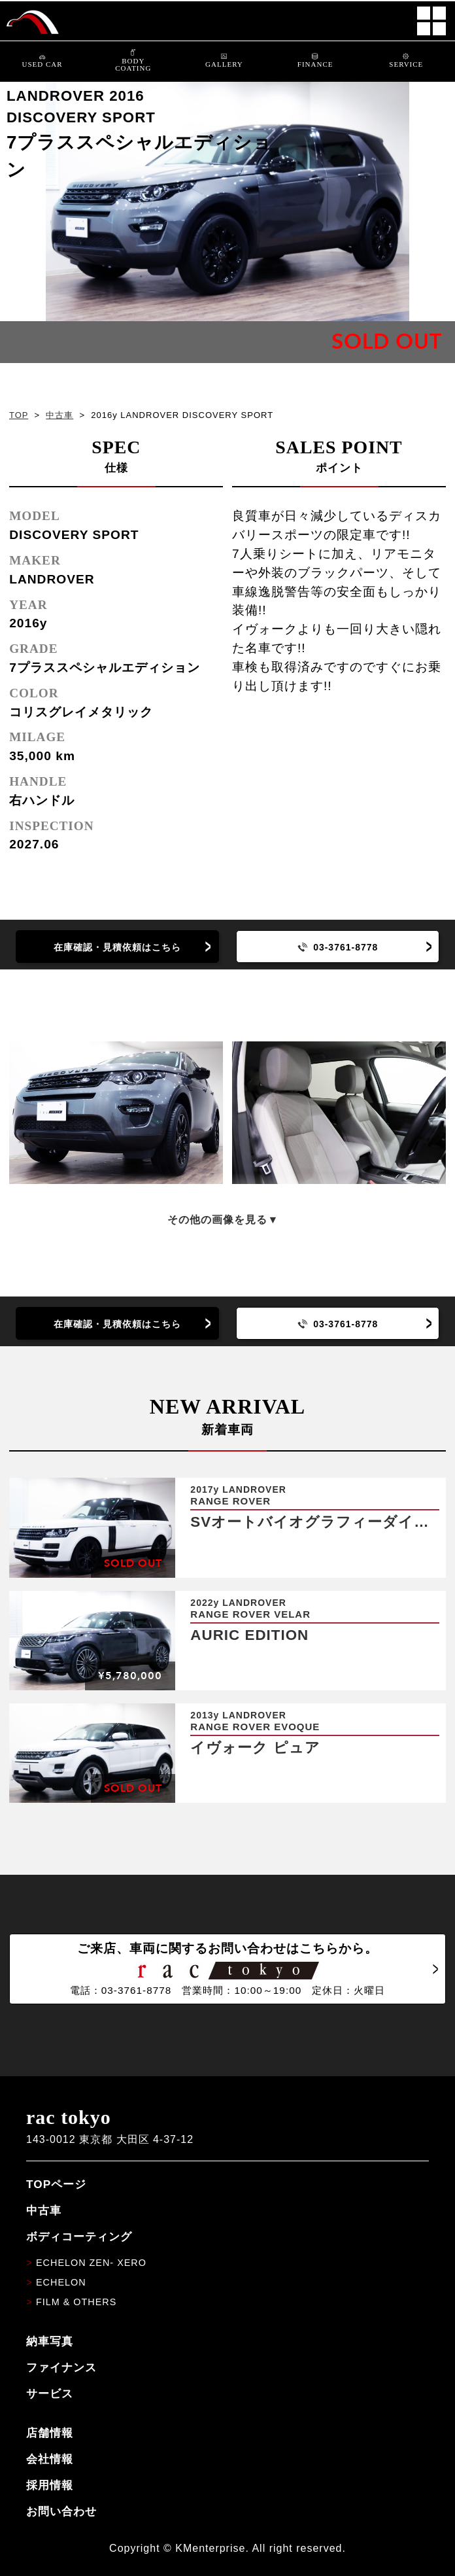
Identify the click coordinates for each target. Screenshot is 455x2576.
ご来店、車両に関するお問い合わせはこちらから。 (227, 1968)
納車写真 (49, 2341)
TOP (18, 415)
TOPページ (56, 2184)
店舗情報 (49, 2432)
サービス (49, 2393)
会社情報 (49, 2458)
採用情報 (49, 2485)
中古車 (59, 415)
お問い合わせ (61, 2511)
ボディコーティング (79, 2236)
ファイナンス (61, 2367)
